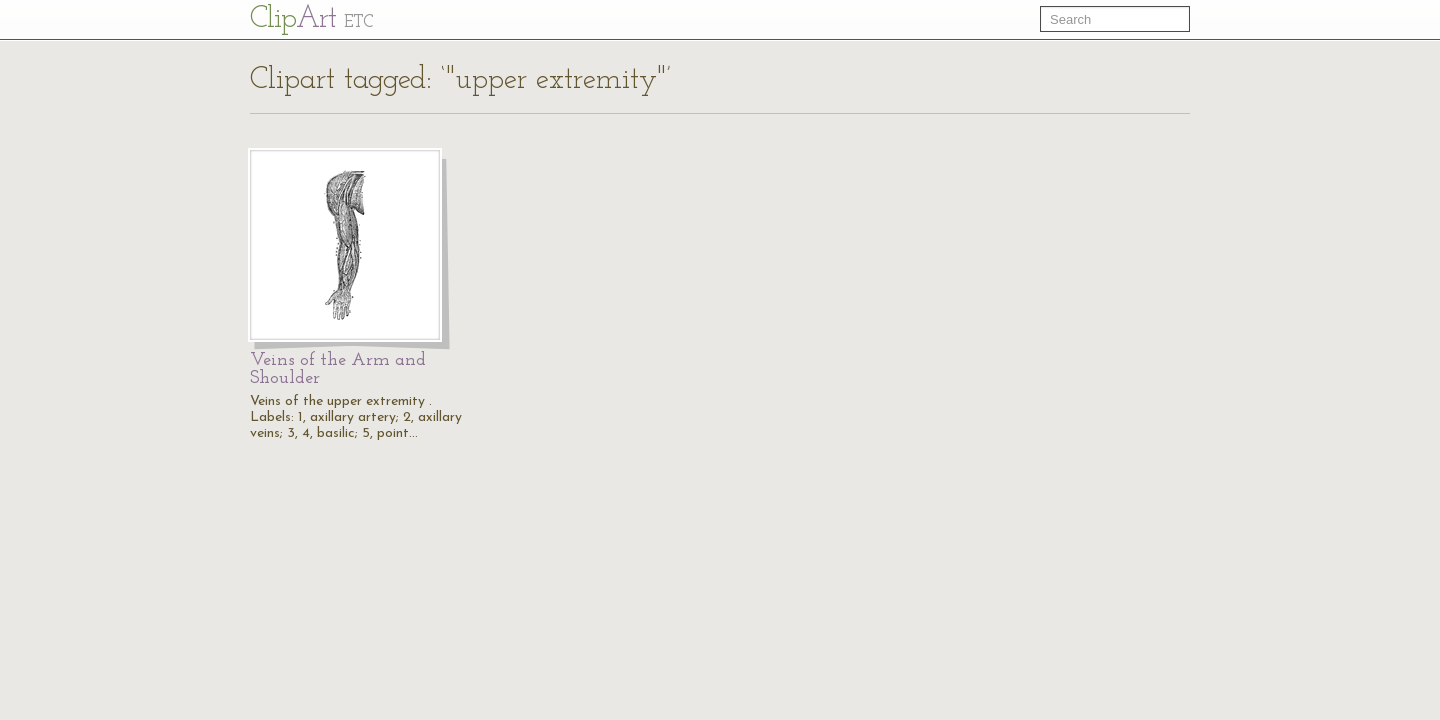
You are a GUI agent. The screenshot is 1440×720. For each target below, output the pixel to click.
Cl (311, 19)
